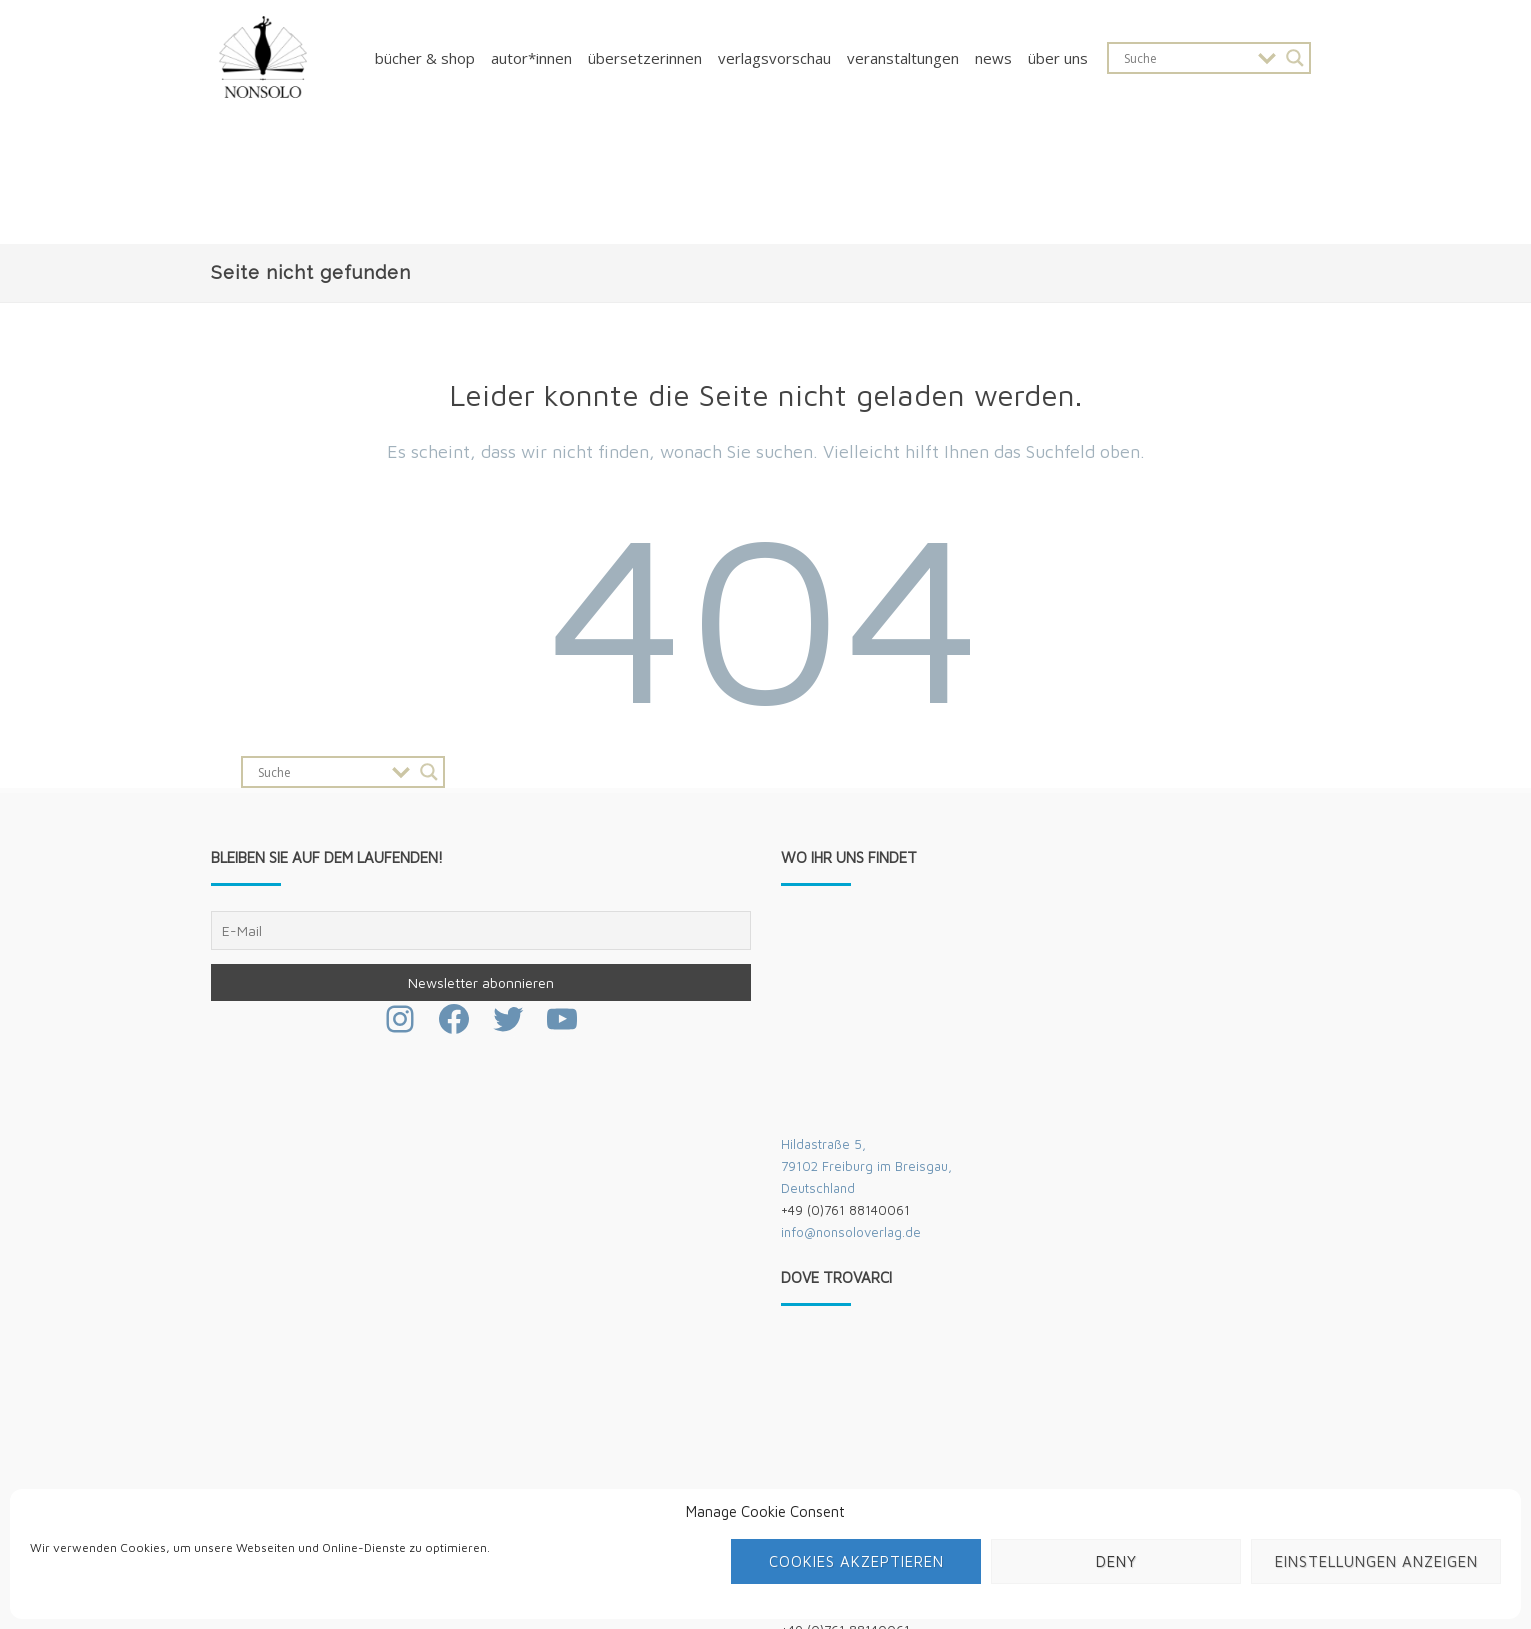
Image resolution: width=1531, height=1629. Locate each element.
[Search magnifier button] (1295, 58)
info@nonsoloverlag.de (851, 1232)
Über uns (1058, 58)
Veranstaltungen (903, 58)
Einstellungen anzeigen (1376, 1561)
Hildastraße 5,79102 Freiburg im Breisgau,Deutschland (866, 1166)
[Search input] (1186, 58)
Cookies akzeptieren (856, 1561)
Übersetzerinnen (645, 58)
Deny (1116, 1561)
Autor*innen (531, 58)
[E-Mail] (481, 930)
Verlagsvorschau (774, 58)
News (993, 58)
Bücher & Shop (425, 58)
